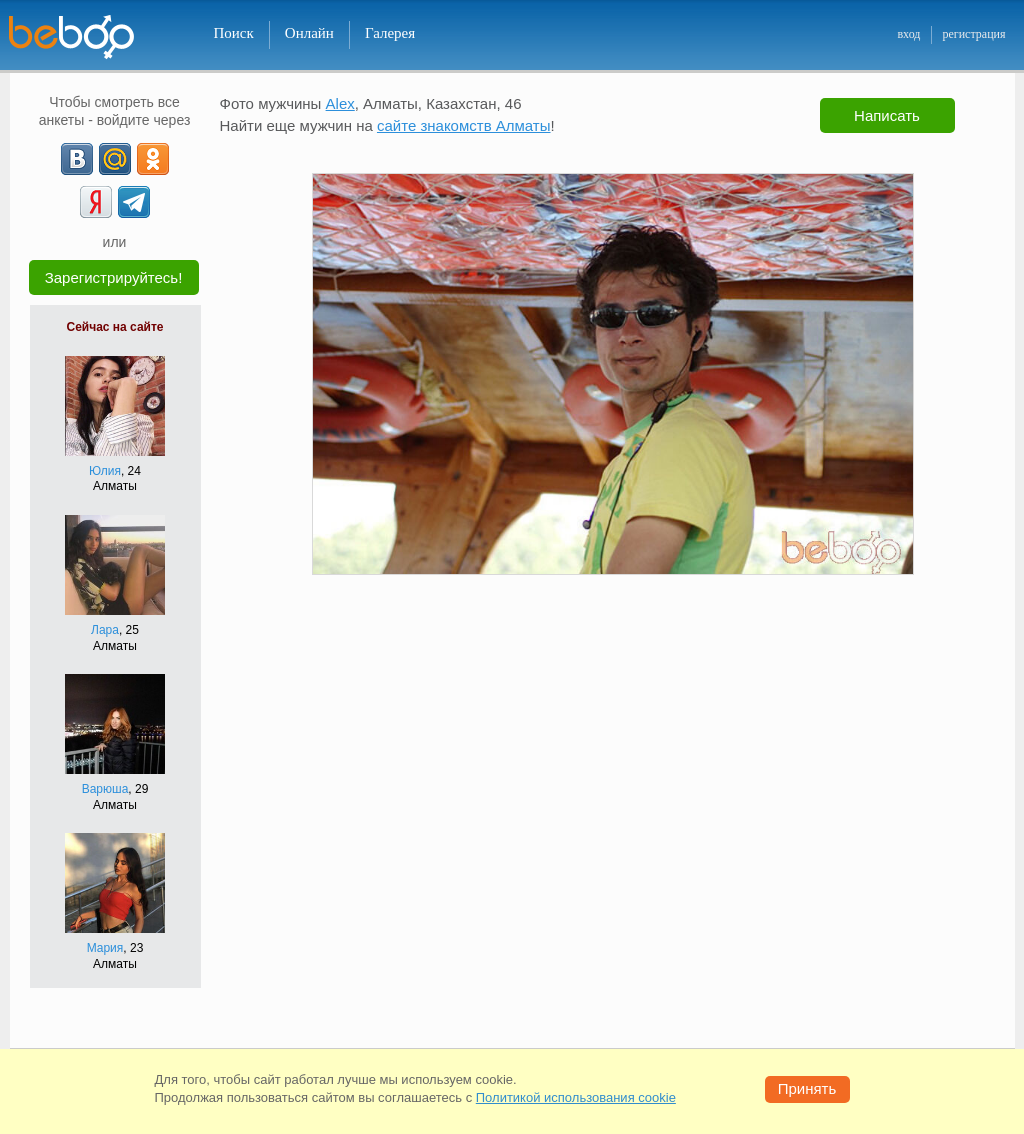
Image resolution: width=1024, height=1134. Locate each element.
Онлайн (309, 33)
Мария (105, 948)
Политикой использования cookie (576, 1097)
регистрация (973, 34)
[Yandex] (96, 202)
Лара (105, 630)
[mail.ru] (115, 159)
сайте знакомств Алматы (464, 125)
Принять (807, 1088)
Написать (887, 115)
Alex (340, 103)
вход (908, 34)
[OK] (153, 159)
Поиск (234, 33)
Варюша (105, 789)
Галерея (390, 33)
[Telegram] (134, 202)
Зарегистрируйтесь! (114, 277)
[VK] (77, 159)
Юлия (105, 471)
